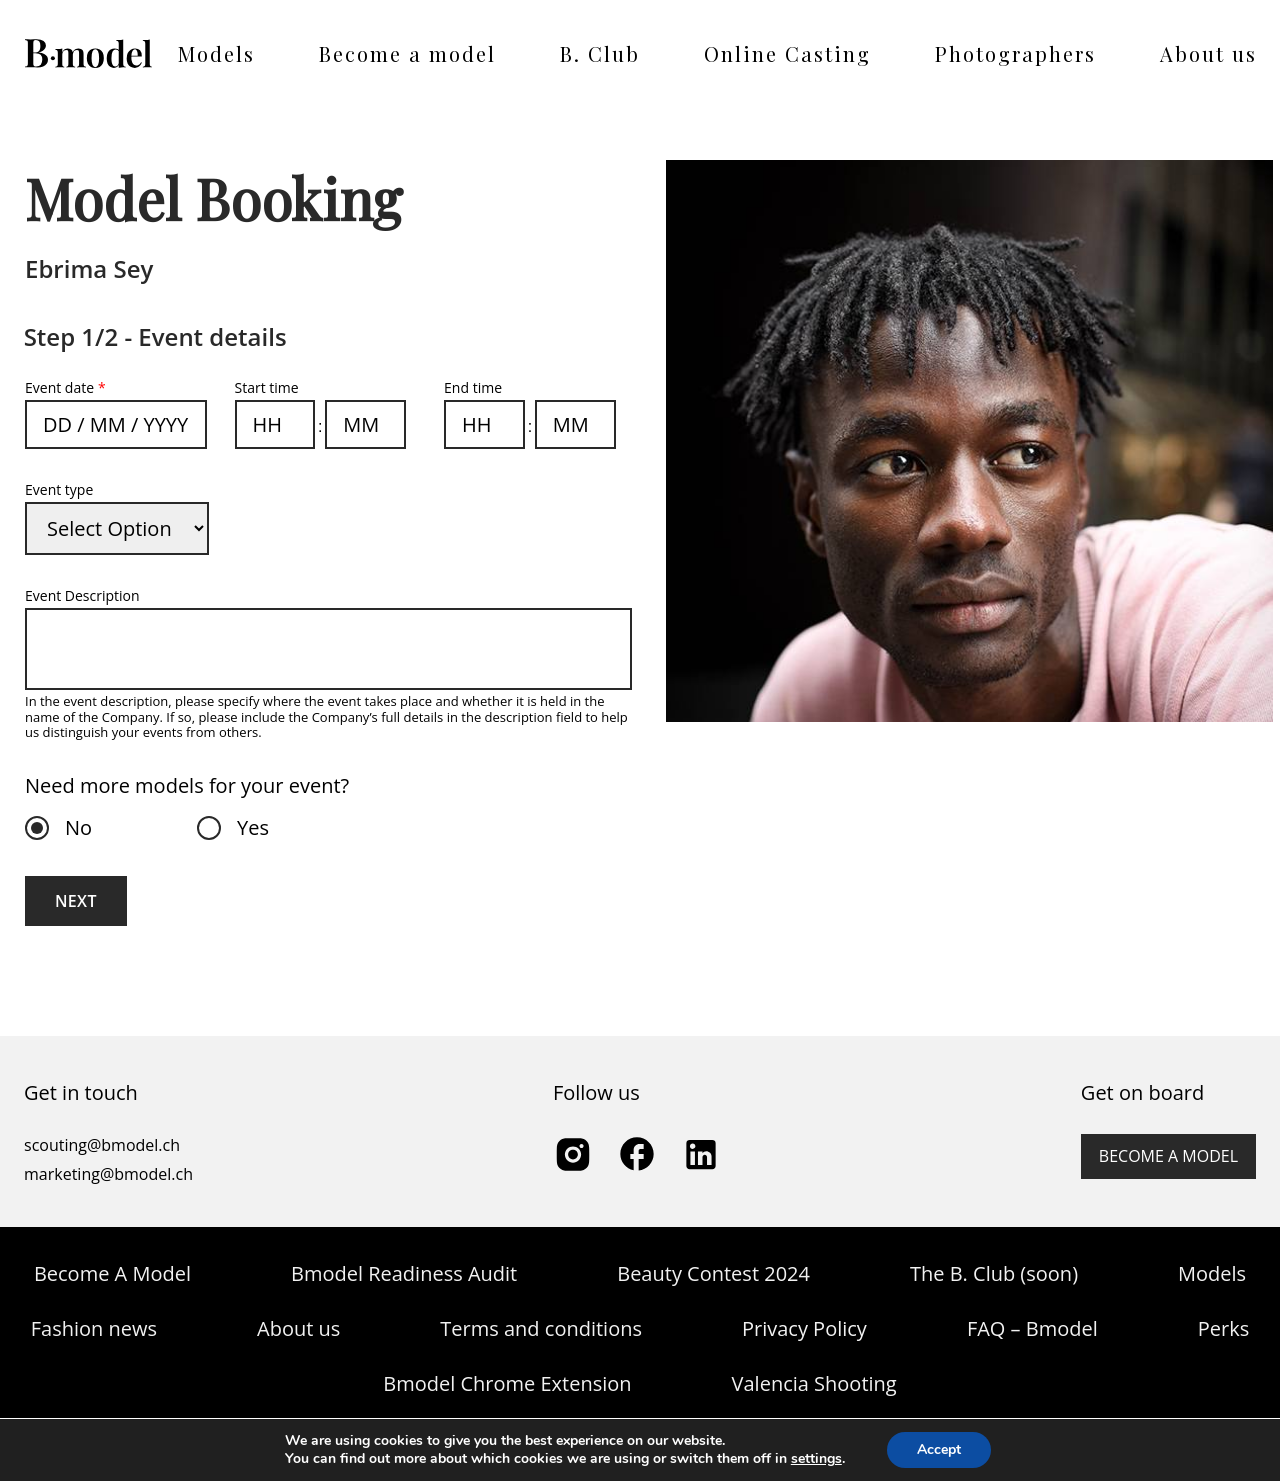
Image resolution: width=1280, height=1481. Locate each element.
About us (1208, 53)
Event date (65, 387)
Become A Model (112, 1273)
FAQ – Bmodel (1032, 1328)
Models (216, 53)
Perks (1223, 1328)
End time (473, 387)
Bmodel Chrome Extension (507, 1383)
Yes (247, 827)
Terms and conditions (541, 1328)
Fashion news (94, 1328)
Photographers (1015, 53)
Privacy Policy (804, 1328)
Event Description (82, 595)
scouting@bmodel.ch (102, 1145)
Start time (267, 387)
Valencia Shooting (814, 1383)
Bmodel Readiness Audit (404, 1273)
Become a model (407, 53)
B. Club (600, 53)
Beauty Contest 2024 (713, 1273)
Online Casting (787, 53)
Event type (59, 489)
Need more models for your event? (187, 785)
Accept (939, 1449)
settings (816, 1459)
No (73, 827)
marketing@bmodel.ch (108, 1174)
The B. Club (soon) (994, 1273)
